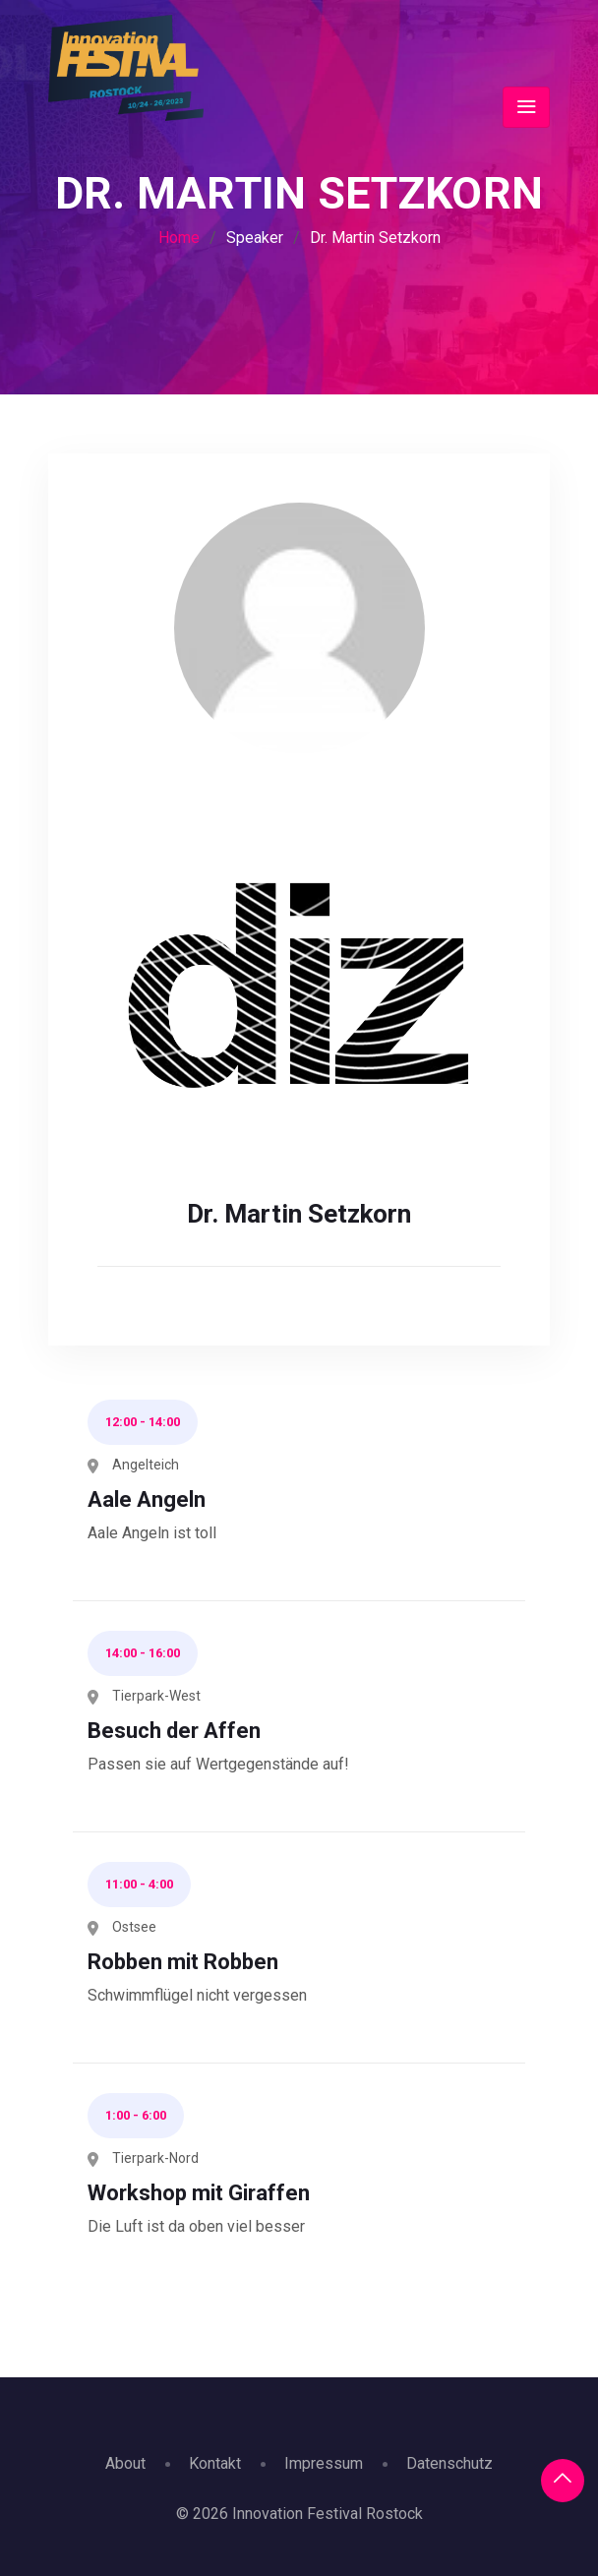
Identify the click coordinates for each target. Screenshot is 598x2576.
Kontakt (215, 2463)
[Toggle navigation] (526, 107)
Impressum (323, 2463)
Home (179, 237)
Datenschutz (449, 2463)
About (125, 2463)
